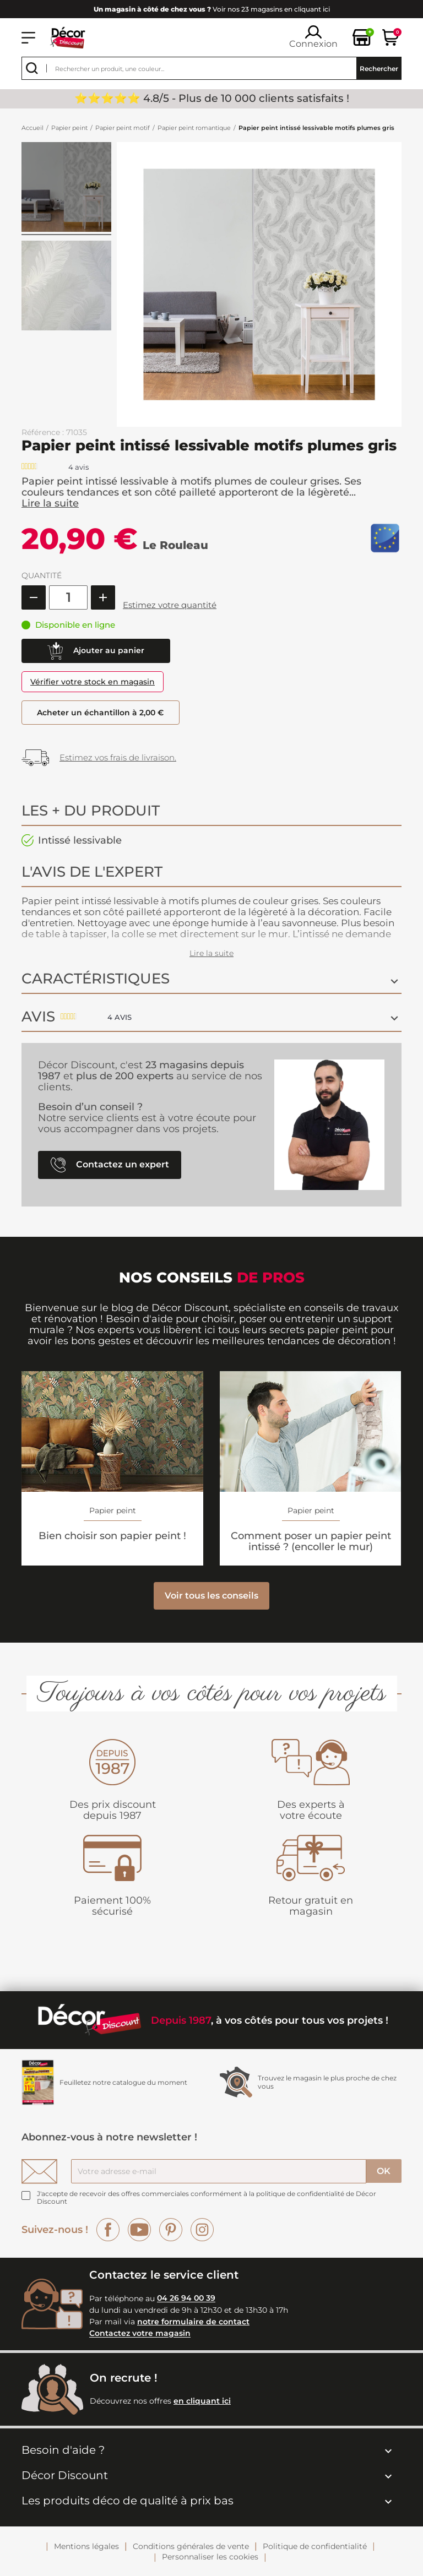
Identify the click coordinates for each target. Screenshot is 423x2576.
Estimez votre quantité (169, 605)
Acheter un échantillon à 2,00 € (102, 713)
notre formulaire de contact (193, 2322)
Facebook (108, 2229)
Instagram (202, 2229)
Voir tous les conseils (211, 1595)
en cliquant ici (202, 2401)
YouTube (139, 2229)
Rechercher (379, 68)
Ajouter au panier (95, 651)
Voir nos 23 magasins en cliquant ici (212, 9)
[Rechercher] (211, 68)
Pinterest (170, 2229)
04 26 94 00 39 (186, 2298)
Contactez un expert (110, 1164)
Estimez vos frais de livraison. (117, 757)
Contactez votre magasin (140, 2334)
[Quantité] (68, 597)
